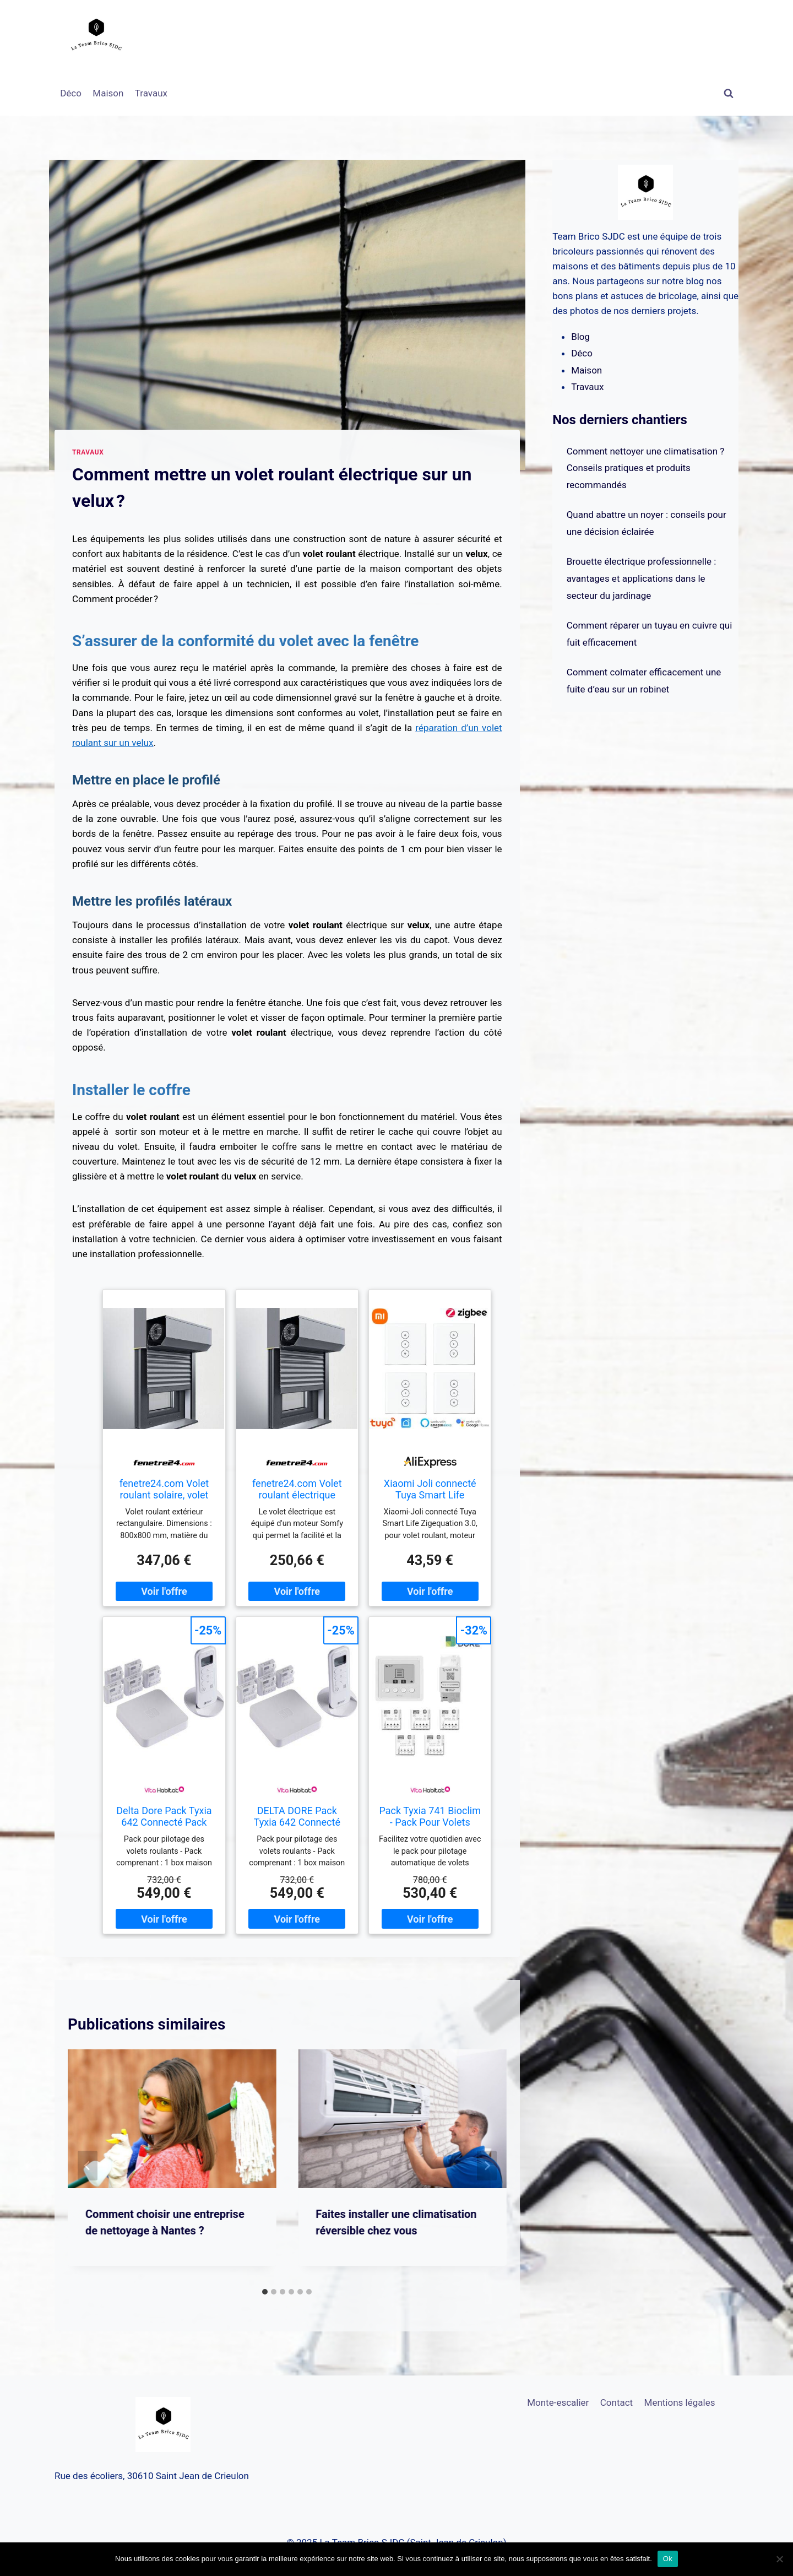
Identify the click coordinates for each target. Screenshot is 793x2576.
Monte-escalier (558, 2402)
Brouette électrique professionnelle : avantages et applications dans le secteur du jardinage (641, 578)
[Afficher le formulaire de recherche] (728, 94)
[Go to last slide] (87, 2165)
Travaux (151, 93)
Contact (616, 2402)
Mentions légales (679, 2402)
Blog (580, 336)
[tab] (265, 2291)
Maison (108, 93)
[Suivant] (487, 2165)
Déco (71, 93)
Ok (667, 2559)
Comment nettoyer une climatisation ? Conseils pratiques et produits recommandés (646, 468)
